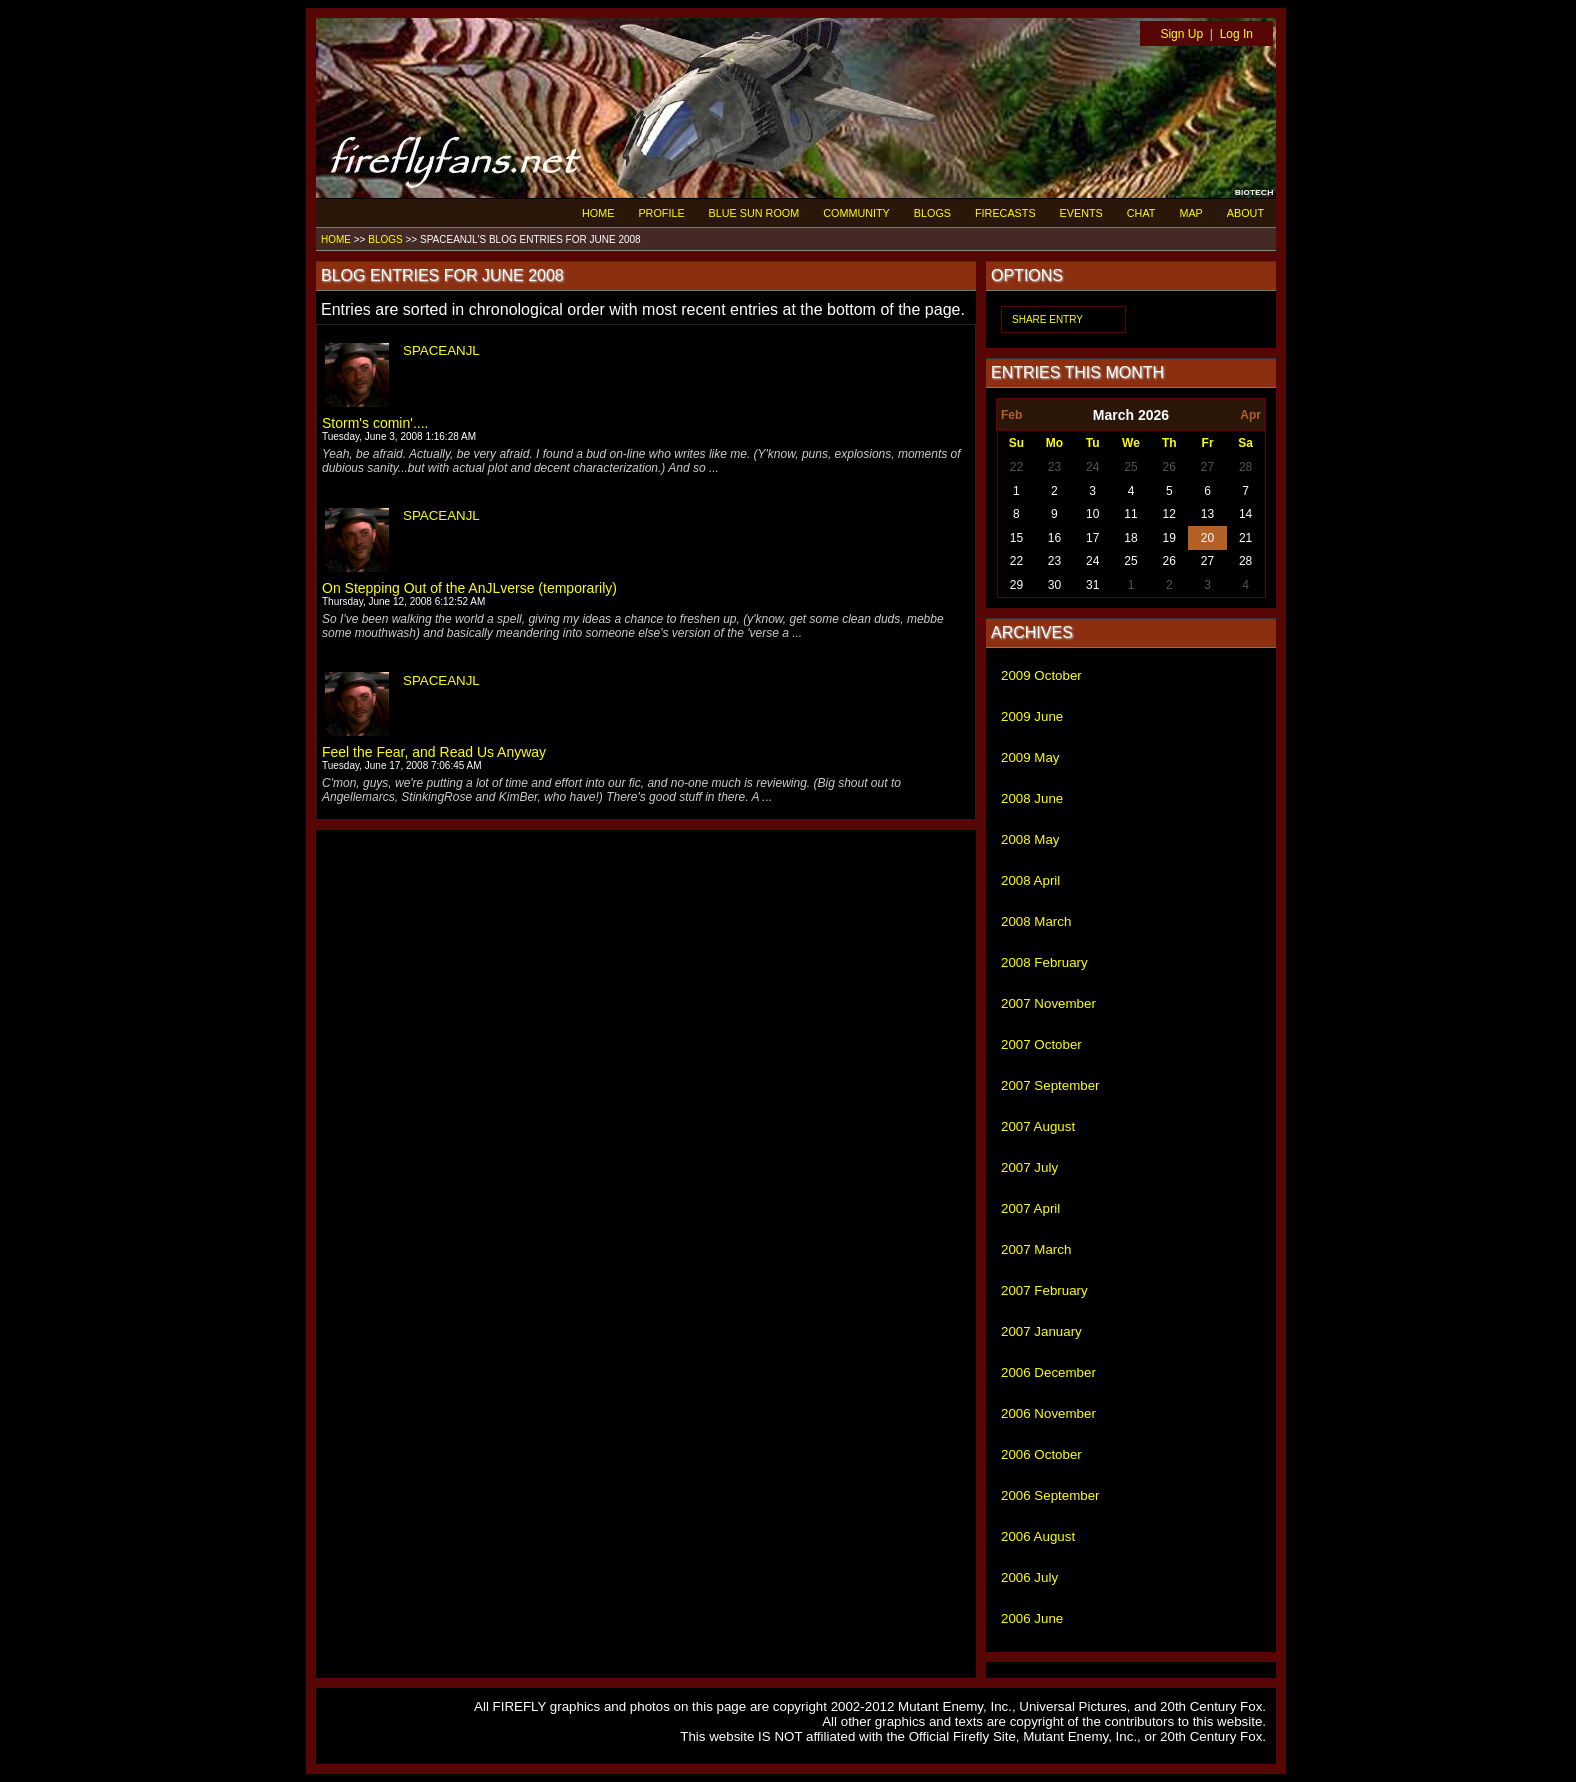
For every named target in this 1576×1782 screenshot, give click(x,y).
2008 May (1030, 839)
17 (1092, 538)
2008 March (1036, 921)
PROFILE (661, 213)
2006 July (1029, 1577)
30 (1054, 585)
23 (1054, 467)
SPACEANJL (441, 350)
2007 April (1030, 1208)
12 (1169, 514)
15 (1016, 538)
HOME (598, 213)
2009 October (1041, 675)
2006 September (1050, 1495)
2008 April (1030, 880)
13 (1207, 514)
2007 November (1048, 1003)
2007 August (1038, 1126)
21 (1245, 538)
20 (1207, 538)
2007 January (1041, 1331)
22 (1016, 467)
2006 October (1041, 1454)
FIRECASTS (1005, 213)
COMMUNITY (856, 213)
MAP (1190, 213)
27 (1207, 467)
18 (1130, 538)
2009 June (1032, 716)
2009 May (1030, 757)
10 (1092, 514)
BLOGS (932, 213)
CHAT (1141, 213)
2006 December (1048, 1372)
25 (1130, 467)
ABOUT (1245, 213)
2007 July (1029, 1167)
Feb (1011, 415)
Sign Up (1181, 34)
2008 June (1032, 798)
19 (1169, 538)
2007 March (1036, 1249)
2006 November (1048, 1413)
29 (1016, 585)
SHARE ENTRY (1047, 319)
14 (1245, 514)
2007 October (1041, 1044)
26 (1169, 467)
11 (1130, 514)
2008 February (1044, 962)
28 (1245, 467)
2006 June (1032, 1618)
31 (1092, 585)
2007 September (1050, 1085)
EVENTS (1081, 213)
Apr (1250, 415)
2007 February (1044, 1290)
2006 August (1038, 1536)
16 (1054, 538)
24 (1092, 467)
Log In (1236, 34)
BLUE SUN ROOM (754, 213)
